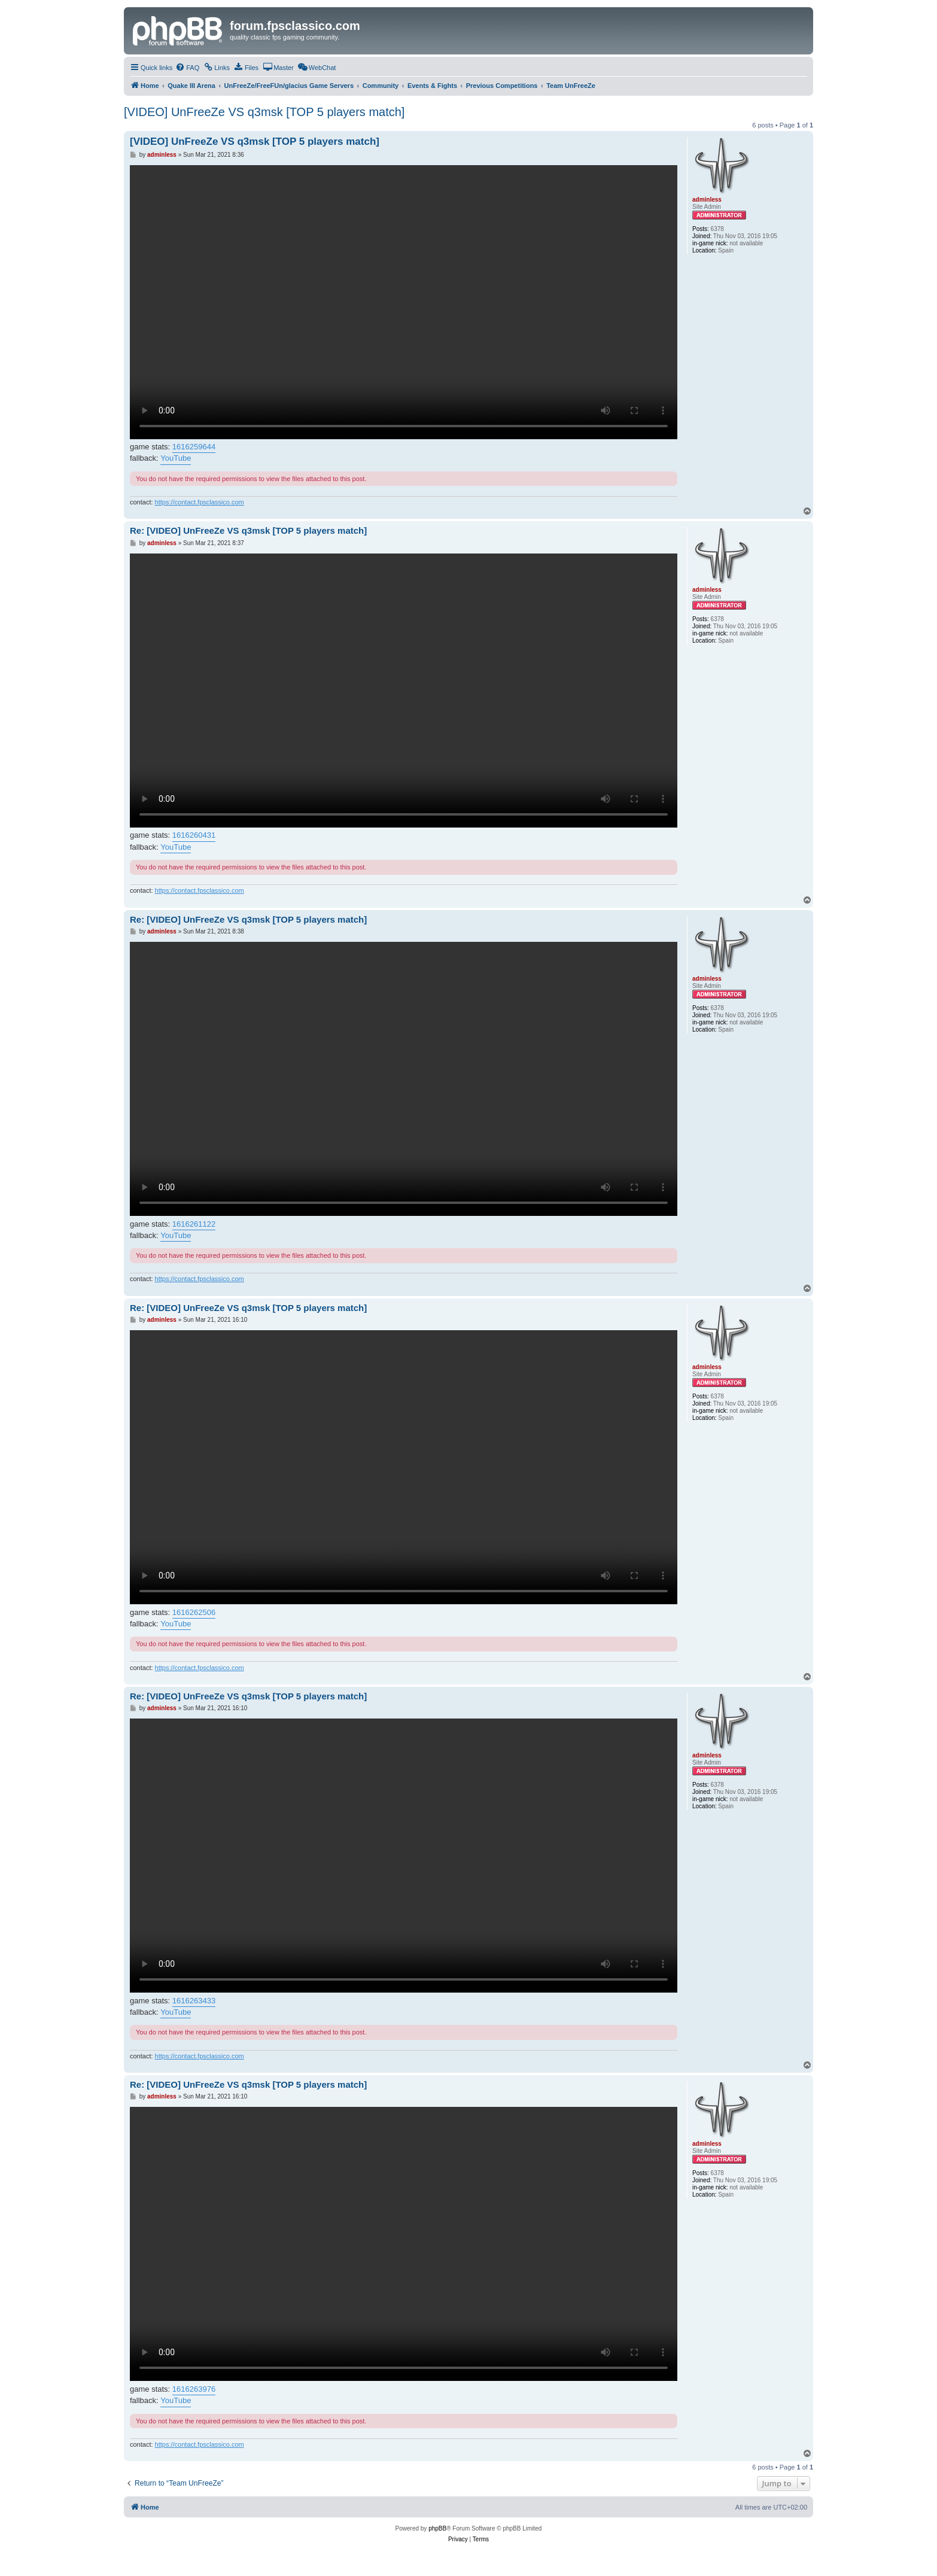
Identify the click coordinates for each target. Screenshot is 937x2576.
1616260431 (193, 835)
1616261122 (193, 1223)
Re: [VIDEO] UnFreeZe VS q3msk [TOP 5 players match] (248, 530)
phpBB (437, 2528)
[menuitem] (187, 67)
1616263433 (193, 2000)
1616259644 (193, 446)
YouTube (175, 458)
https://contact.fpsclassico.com (199, 502)
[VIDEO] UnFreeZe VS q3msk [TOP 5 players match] (264, 111)
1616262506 (193, 1612)
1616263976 (193, 2389)
